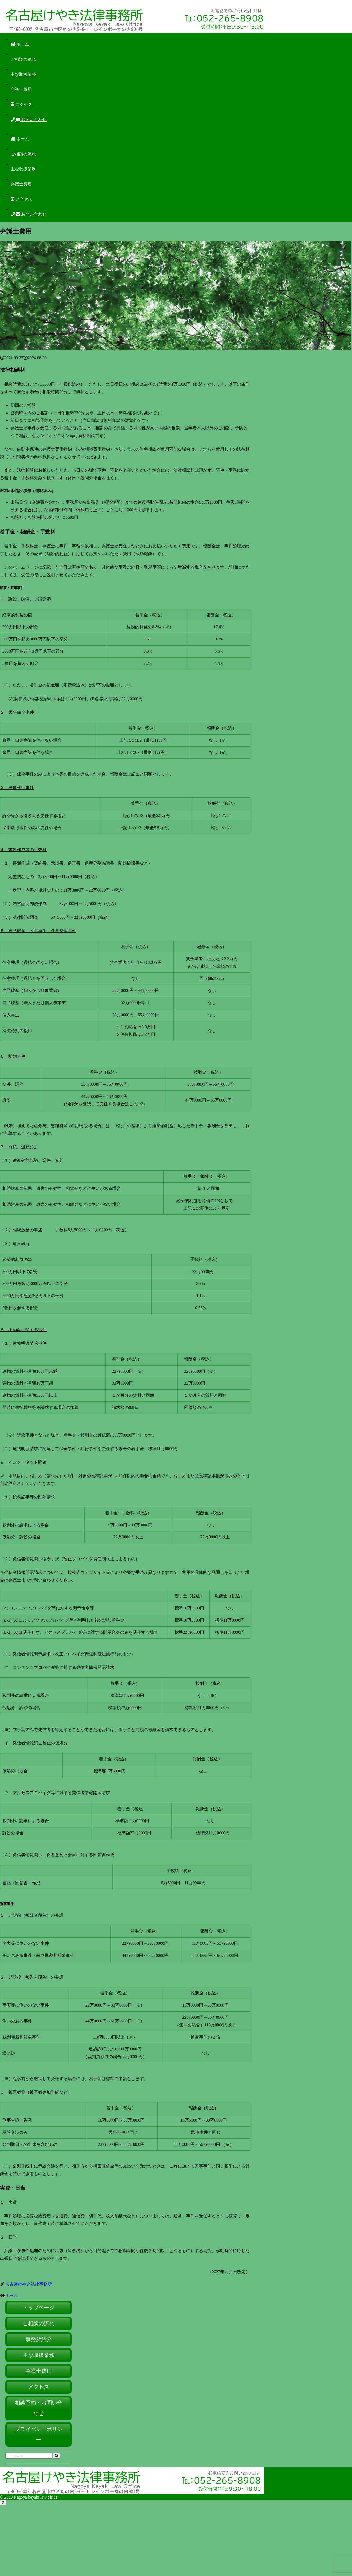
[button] (56, 2456)
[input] (28, 2456)
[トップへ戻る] (3, 2502)
